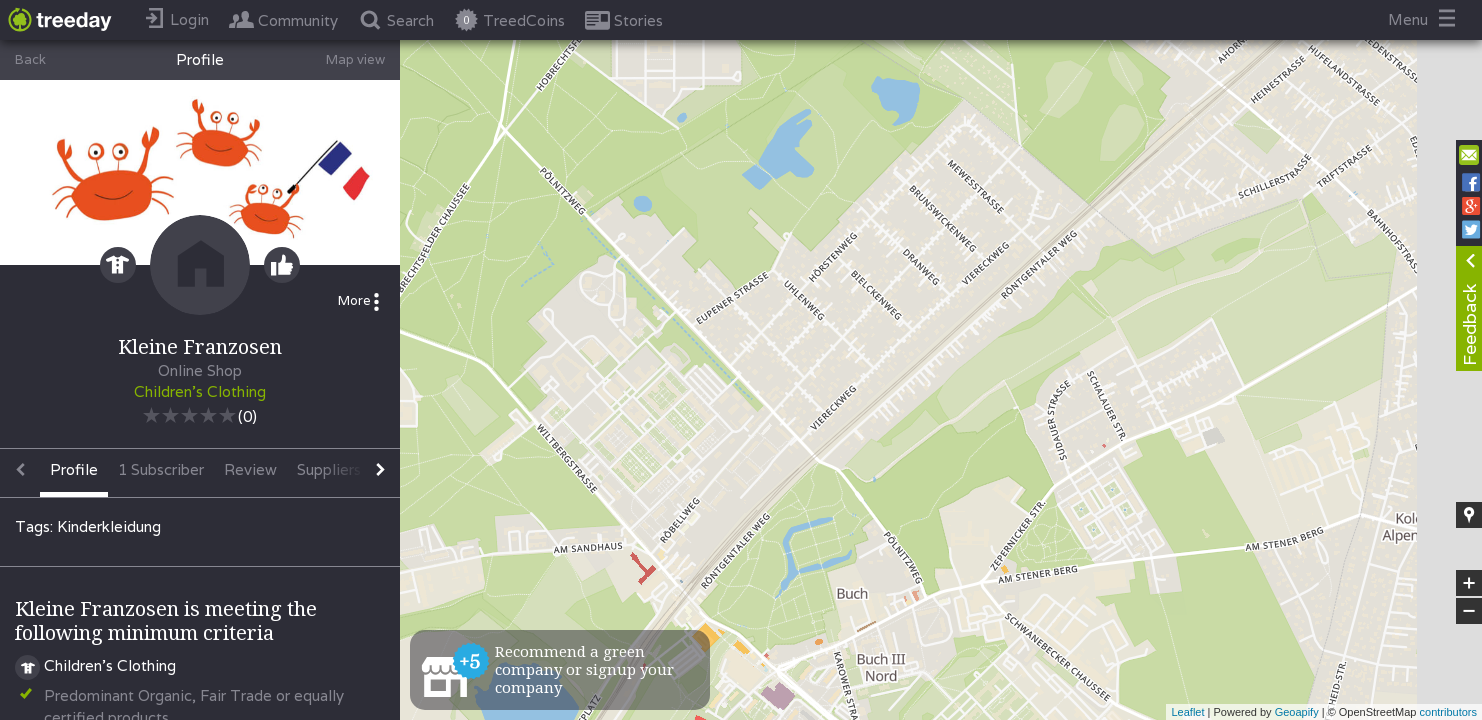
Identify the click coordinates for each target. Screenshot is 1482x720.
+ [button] (1469, 583)
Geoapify (1297, 712)
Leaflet (1187, 712)
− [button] (1469, 611)
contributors (1448, 712)
